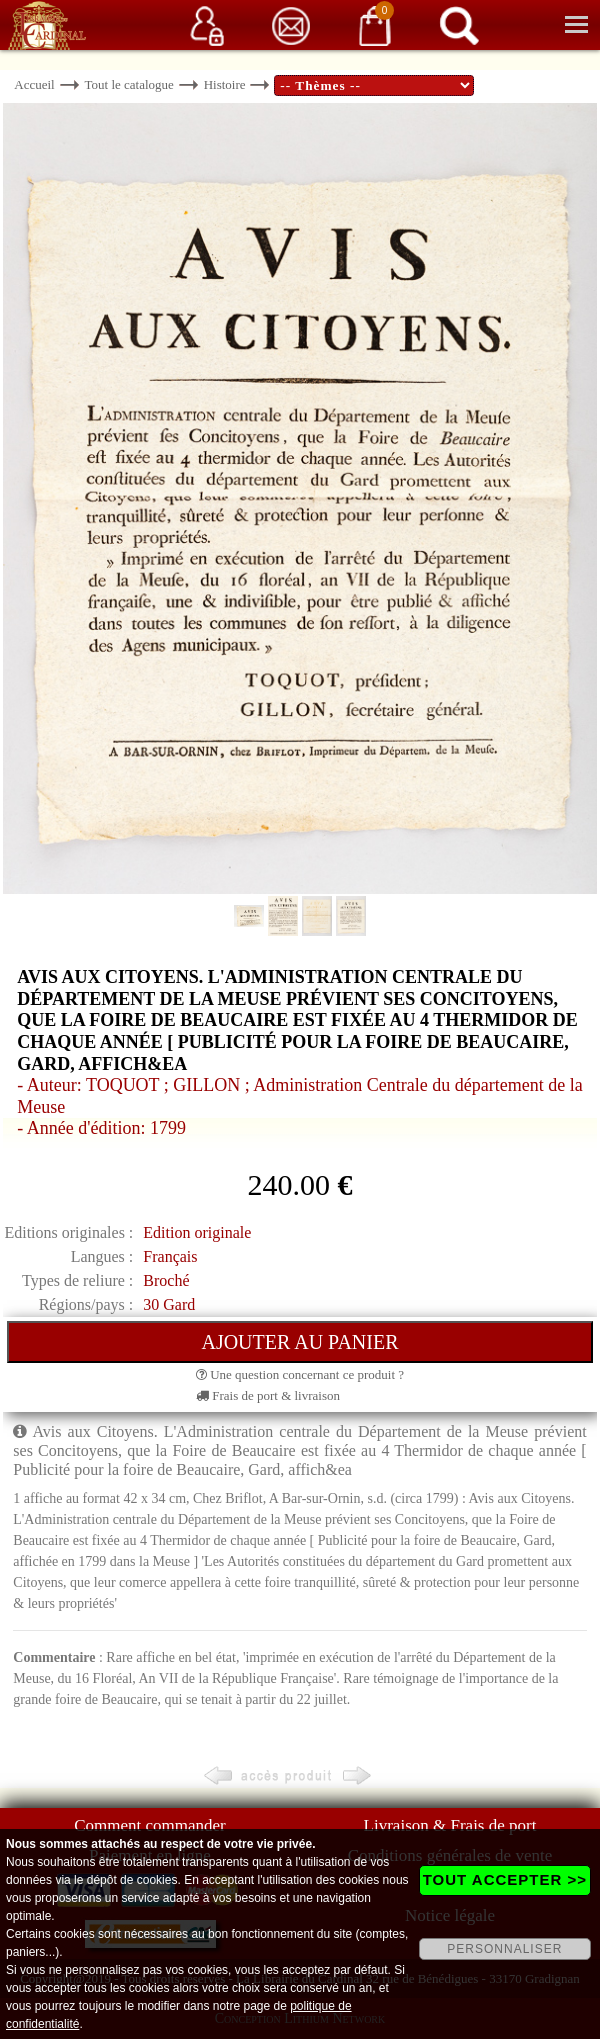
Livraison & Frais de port (450, 1825)
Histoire (225, 84)
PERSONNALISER (504, 1949)
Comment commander (150, 1825)
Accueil (34, 84)
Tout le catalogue (129, 84)
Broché (166, 1280)
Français (170, 1256)
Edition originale (197, 1232)
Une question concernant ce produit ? (300, 1374)
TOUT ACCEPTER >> (505, 1879)
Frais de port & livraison (268, 1395)
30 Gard (169, 1304)
